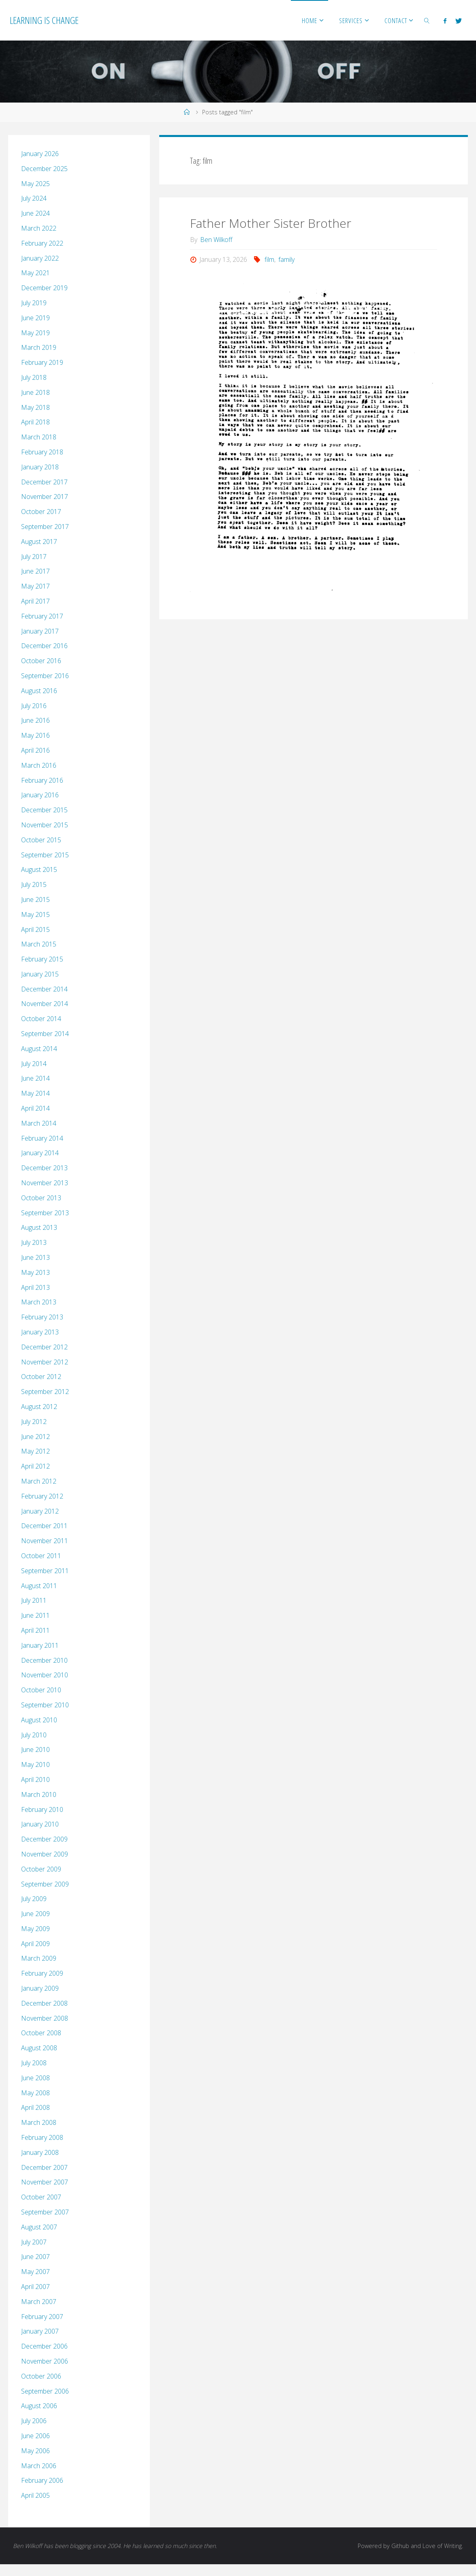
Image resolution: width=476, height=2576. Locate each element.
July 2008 (34, 2062)
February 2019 (42, 362)
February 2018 (42, 452)
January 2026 (40, 153)
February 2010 (42, 1809)
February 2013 (42, 1317)
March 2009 (38, 1958)
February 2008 (42, 2137)
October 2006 (41, 2376)
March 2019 (38, 347)
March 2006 (38, 2465)
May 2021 (35, 272)
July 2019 (34, 302)
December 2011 (44, 1525)
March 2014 (38, 1123)
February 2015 (42, 959)
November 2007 (44, 2182)
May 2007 (35, 2271)
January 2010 (40, 1824)
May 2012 (35, 1451)
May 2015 (35, 914)
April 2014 (35, 1108)
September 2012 (45, 1391)
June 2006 (35, 2435)
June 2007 (35, 2256)
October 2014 (41, 1018)
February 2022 (42, 243)
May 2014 (35, 1093)
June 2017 (35, 571)
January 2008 (40, 2152)
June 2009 (35, 1913)
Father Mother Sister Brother (270, 223)
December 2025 (44, 168)
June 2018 (35, 392)
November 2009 (44, 1854)
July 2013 (34, 1242)
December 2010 (44, 1660)
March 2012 (38, 1481)
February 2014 (42, 1138)
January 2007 (40, 2331)
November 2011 (44, 1540)
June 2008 (35, 2077)
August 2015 (39, 869)
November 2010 (44, 1674)
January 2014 (40, 1152)
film (269, 259)
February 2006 (42, 2480)
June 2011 (35, 1615)
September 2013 (45, 1212)
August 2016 (39, 690)
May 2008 (35, 2092)
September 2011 (45, 1570)
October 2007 (41, 2197)
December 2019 (44, 287)
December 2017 (44, 482)
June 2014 (35, 1078)
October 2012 (41, 1376)
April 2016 (35, 750)
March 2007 (38, 2301)
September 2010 (45, 1704)
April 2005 (35, 2495)
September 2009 (45, 1884)
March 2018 (38, 437)
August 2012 (39, 1406)
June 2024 (35, 213)
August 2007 (39, 2227)
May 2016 (35, 735)
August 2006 (39, 2405)
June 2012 (35, 1436)
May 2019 (35, 332)
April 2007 (35, 2286)
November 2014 (44, 1003)
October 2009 (41, 1869)
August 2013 (39, 1227)
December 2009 (44, 1839)
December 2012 (44, 1347)
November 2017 (44, 496)
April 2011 (35, 1630)
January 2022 (40, 258)
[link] (427, 20)
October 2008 (41, 2032)
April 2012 (35, 1466)
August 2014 (39, 1048)
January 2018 (40, 467)
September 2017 (45, 526)
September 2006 (45, 2391)
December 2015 (44, 809)
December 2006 (44, 2346)
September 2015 (45, 854)
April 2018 (35, 422)
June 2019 (35, 317)
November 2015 (44, 824)
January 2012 (40, 1511)
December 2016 (44, 645)
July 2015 (34, 884)
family (286, 259)
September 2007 (45, 2212)
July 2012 (34, 1421)
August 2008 (39, 2047)
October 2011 (41, 1555)
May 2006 (35, 2450)
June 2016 (35, 720)
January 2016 (40, 794)
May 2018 (35, 407)
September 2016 (45, 675)
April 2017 (35, 601)
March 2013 (38, 1302)
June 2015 (35, 899)
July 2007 (34, 2242)
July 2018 (34, 377)
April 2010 (35, 1779)
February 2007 (42, 2316)
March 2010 (38, 1794)
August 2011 (39, 1585)
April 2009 (35, 1943)
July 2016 (34, 705)
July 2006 (34, 2420)
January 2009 (40, 1988)
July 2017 (34, 556)
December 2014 (44, 989)
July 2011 (34, 1600)
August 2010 (39, 1719)
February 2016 (42, 780)
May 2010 (35, 1764)
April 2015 (35, 929)
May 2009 (35, 1928)
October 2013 (41, 1197)
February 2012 (42, 1496)
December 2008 (44, 2003)
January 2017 (40, 631)
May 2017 (35, 586)
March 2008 (38, 2122)
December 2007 (44, 2167)
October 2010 (41, 1689)
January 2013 (40, 1332)
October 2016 (41, 660)
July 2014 (34, 1063)
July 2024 (34, 198)
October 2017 (41, 511)
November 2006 (44, 2361)
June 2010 (35, 1749)
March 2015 (38, 944)
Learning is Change (44, 20)
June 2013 (35, 1257)
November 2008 (44, 2018)
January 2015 (40, 974)
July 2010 (34, 1734)
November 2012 (44, 1362)
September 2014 (45, 1033)
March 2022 (38, 228)
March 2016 (38, 765)
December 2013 (44, 1167)
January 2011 (40, 1645)
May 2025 (35, 183)
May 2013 (35, 1272)
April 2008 (35, 2107)
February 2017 (42, 616)
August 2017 (39, 541)
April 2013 (35, 1287)
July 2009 (34, 1898)
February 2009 (42, 1973)
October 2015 (41, 839)
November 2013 (44, 1182)
